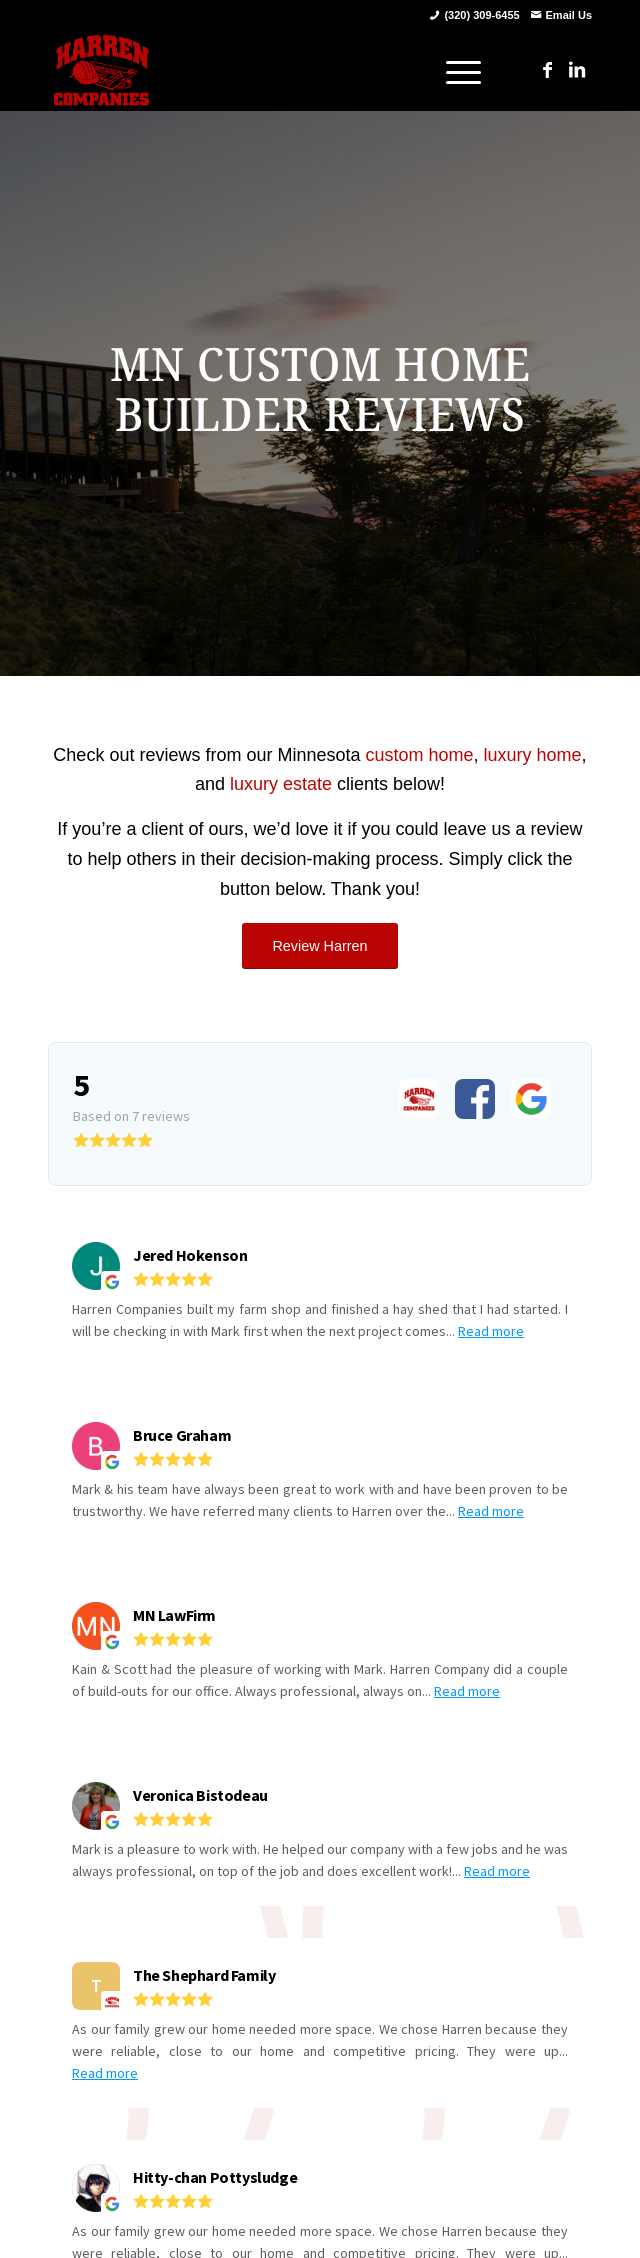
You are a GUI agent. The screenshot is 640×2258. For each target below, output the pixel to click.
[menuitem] (453, 70)
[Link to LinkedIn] (577, 70)
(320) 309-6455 (481, 15)
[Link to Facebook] (547, 70)
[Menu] (453, 70)
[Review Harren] (319, 946)
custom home (420, 755)
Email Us (569, 15)
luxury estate (281, 784)
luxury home (533, 755)
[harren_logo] (265, 70)
